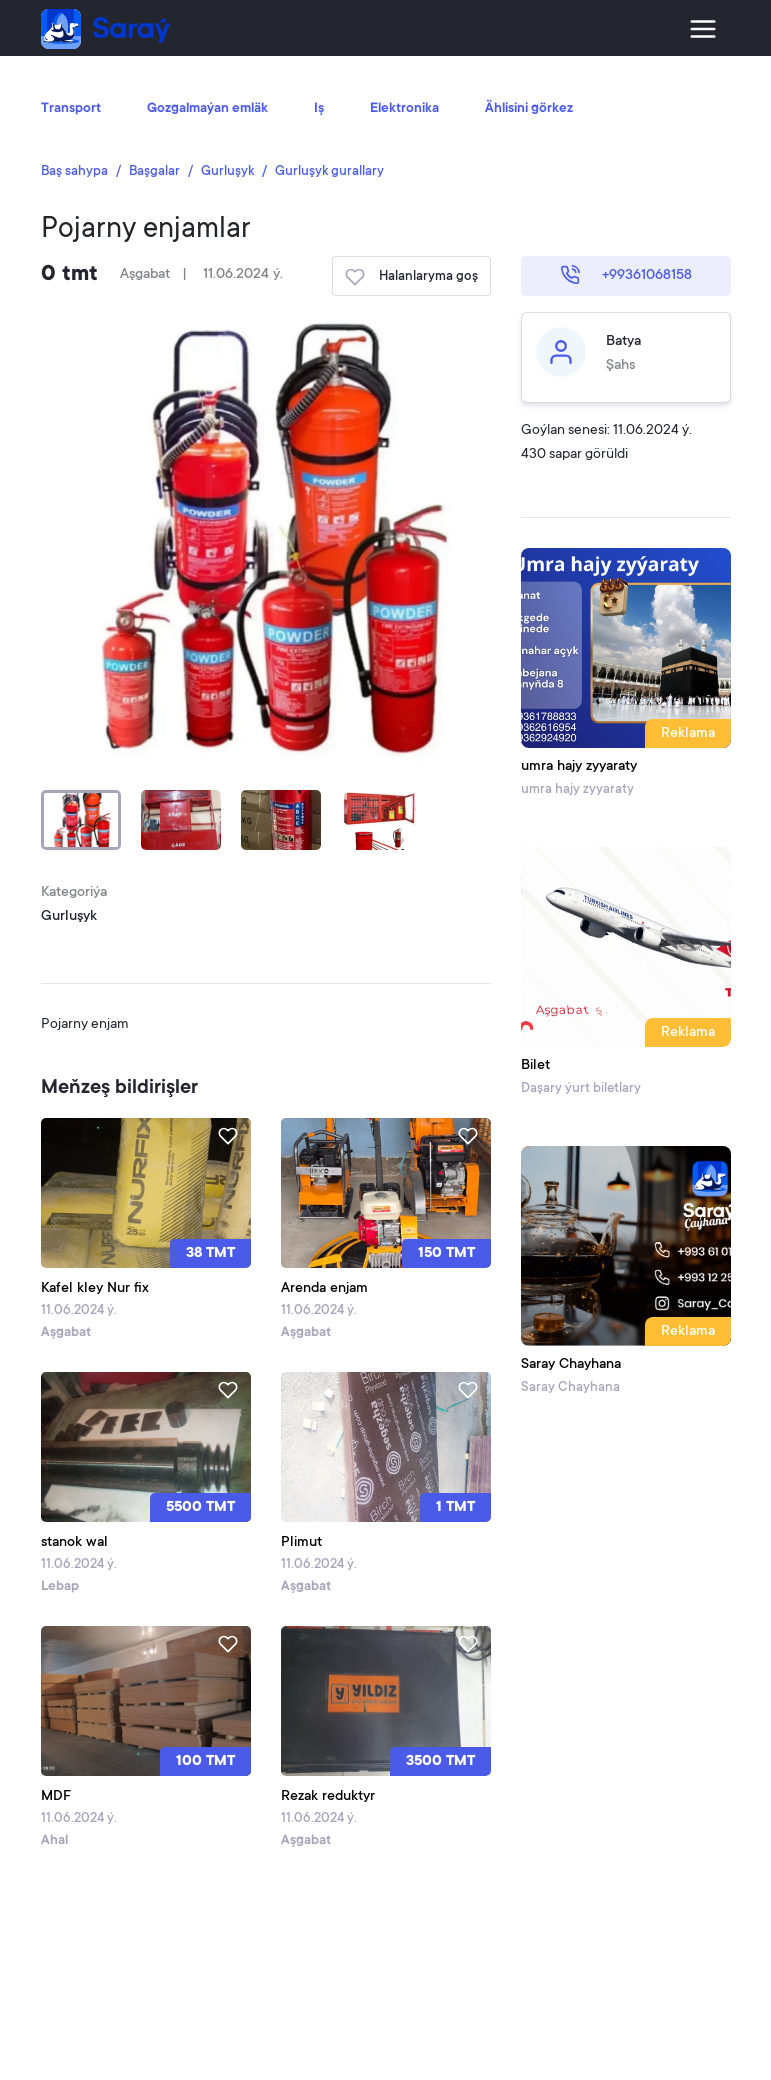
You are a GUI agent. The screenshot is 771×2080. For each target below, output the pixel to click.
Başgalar (154, 171)
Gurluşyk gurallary (329, 171)
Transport (71, 109)
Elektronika (404, 109)
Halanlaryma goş (411, 277)
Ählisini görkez (529, 109)
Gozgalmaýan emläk (207, 109)
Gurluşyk (227, 171)
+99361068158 (626, 275)
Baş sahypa (74, 171)
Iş (319, 109)
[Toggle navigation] (703, 29)
